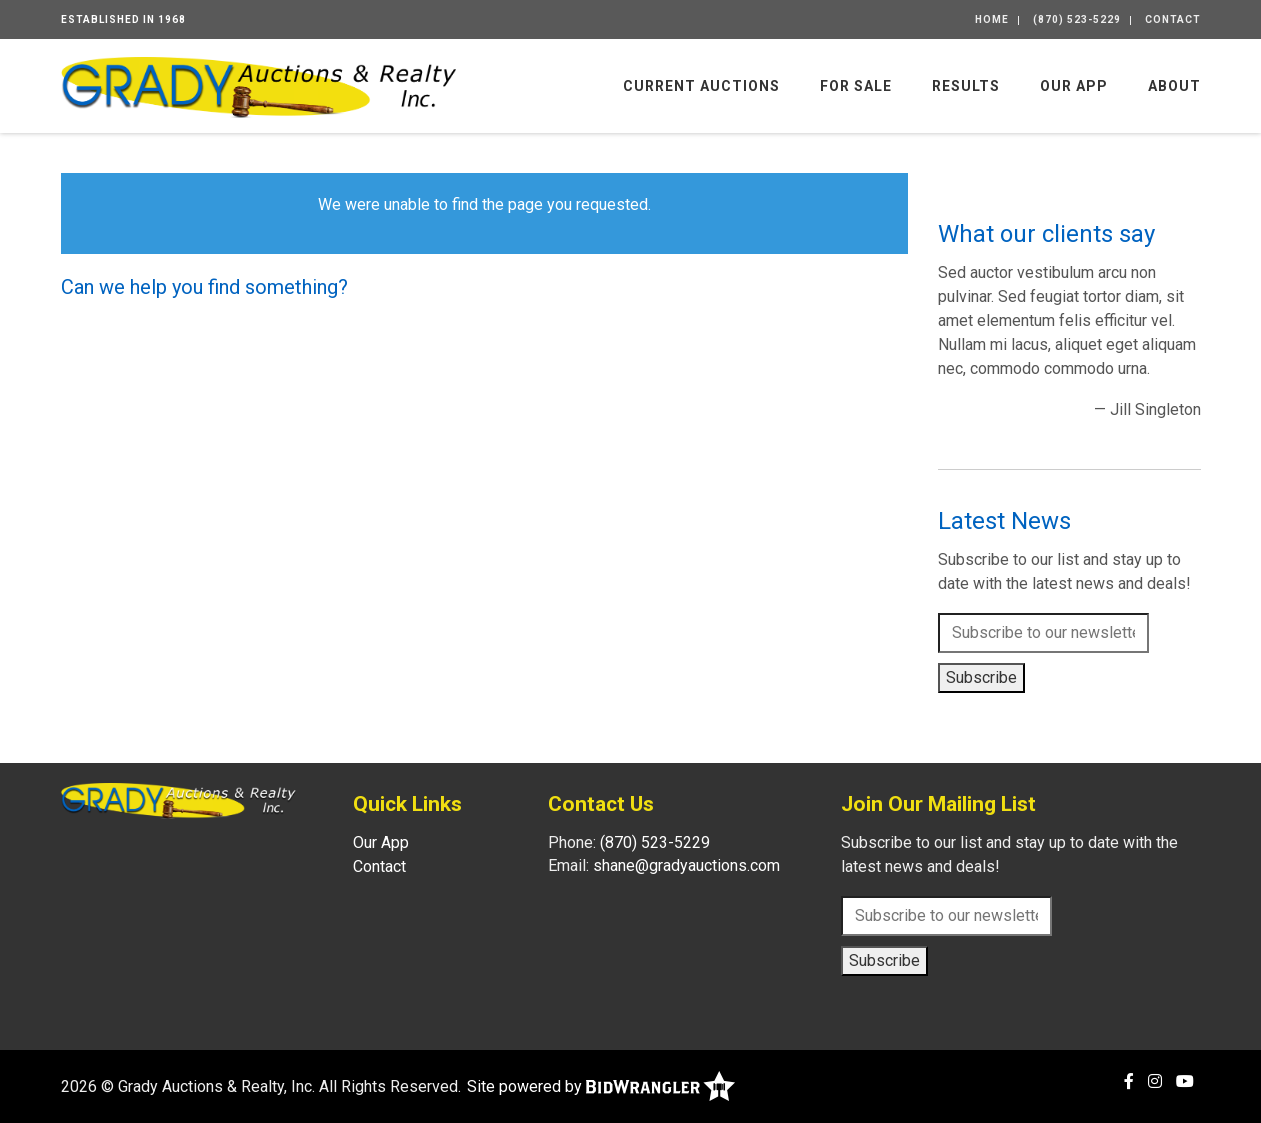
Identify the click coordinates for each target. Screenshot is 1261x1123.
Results (966, 86)
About (1174, 86)
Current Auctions (701, 86)
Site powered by (601, 1086)
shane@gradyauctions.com (686, 865)
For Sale (856, 86)
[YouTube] (1185, 1081)
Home (992, 19)
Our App (1074, 86)
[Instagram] (1155, 1081)
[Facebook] (1129, 1081)
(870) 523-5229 (1077, 19)
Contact (1173, 19)
